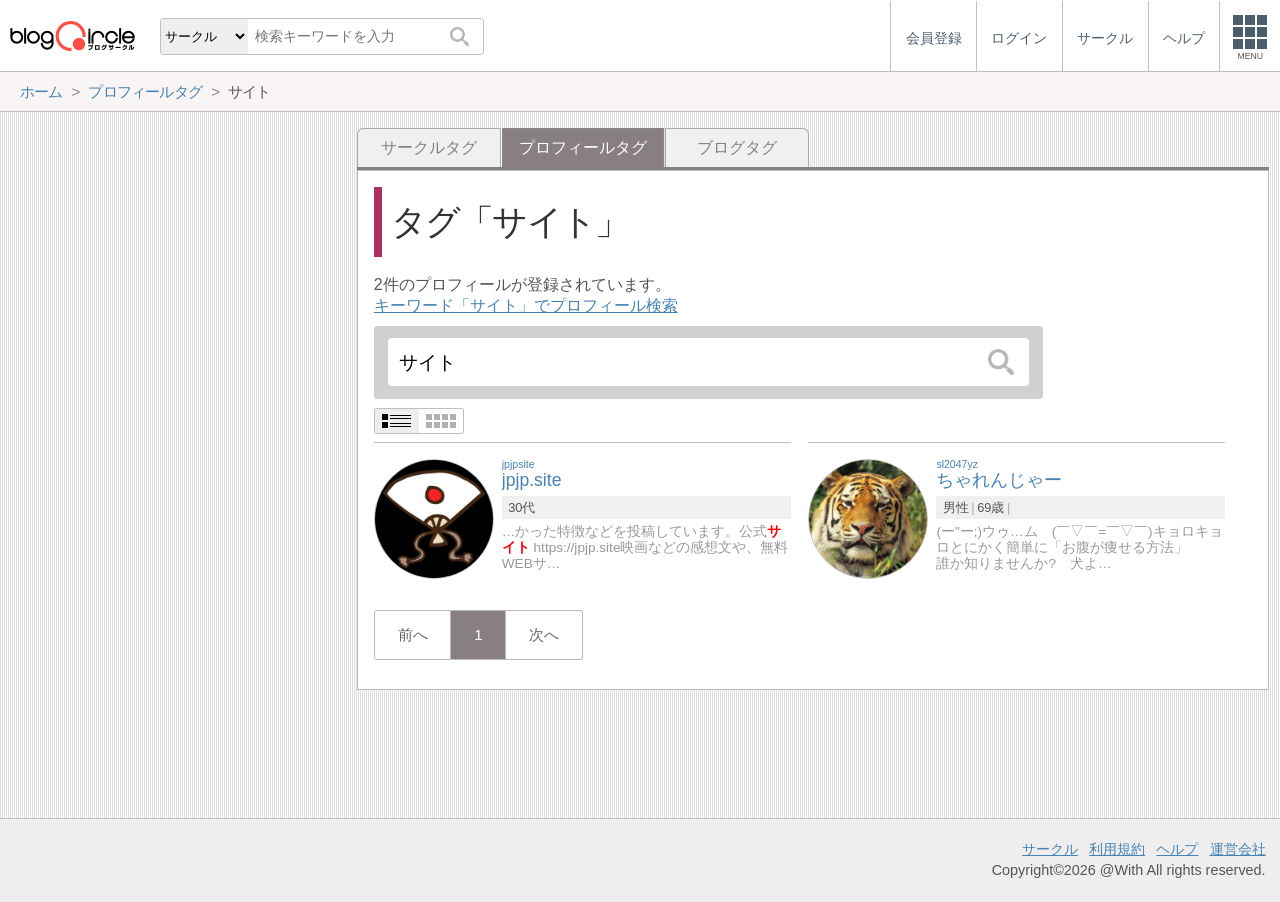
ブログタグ (737, 147)
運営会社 (1238, 849)
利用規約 (1117, 849)
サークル (1050, 849)
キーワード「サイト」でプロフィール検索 (526, 305)
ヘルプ (1177, 849)
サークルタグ (429, 147)
